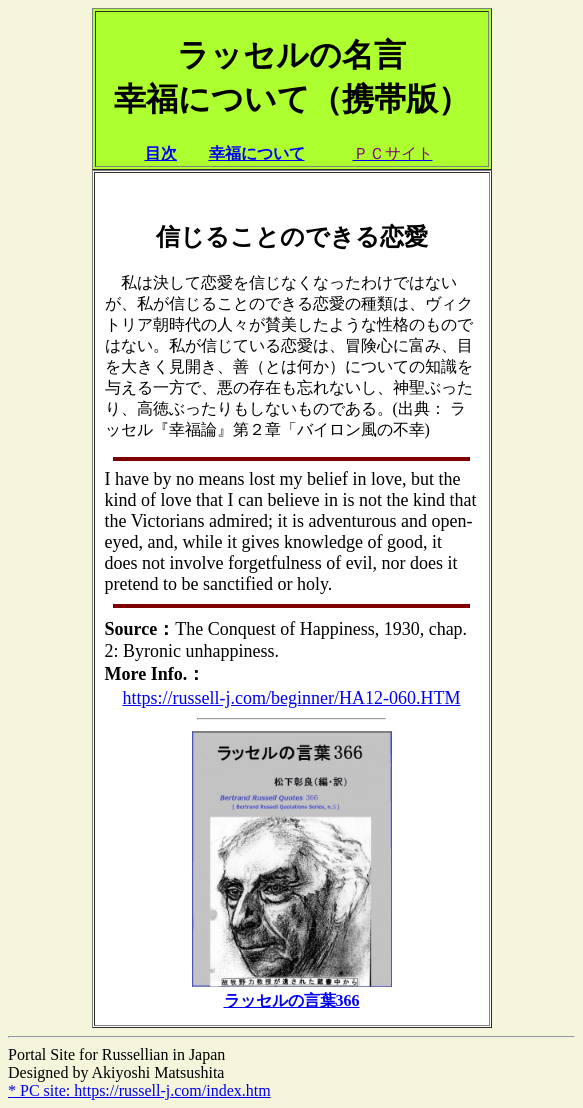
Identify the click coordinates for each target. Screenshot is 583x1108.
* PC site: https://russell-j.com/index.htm (139, 1090)
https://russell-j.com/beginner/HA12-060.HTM (292, 698)
